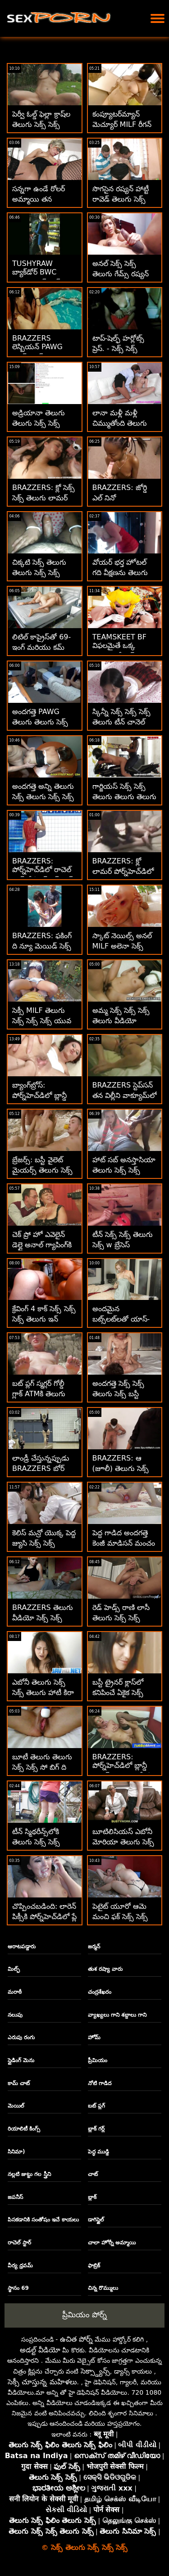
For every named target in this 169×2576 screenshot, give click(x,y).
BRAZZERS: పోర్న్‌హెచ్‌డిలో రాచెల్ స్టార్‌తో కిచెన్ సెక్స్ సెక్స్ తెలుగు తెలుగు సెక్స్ (43, 876)
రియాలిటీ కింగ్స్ (24, 2129)
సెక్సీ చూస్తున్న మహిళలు (42, 2382)
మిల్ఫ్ (14, 1969)
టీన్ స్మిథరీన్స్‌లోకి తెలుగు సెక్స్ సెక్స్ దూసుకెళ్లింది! (36, 1842)
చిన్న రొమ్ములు (103, 2288)
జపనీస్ (15, 2197)
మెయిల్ (16, 2106)
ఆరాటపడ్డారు (22, 1946)
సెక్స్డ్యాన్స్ (95, 2371)
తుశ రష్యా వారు (105, 1969)
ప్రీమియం (97, 2060)
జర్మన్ (94, 1946)
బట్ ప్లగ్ (96, 2106)
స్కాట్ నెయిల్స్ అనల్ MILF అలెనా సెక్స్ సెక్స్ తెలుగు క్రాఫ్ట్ (122, 946)
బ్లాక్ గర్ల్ (96, 2129)
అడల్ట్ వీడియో (40, 2350)
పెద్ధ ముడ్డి (98, 2152)
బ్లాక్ (92, 2197)
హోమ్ (94, 2037)
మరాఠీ (15, 1992)
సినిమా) (16, 2152)
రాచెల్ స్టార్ (19, 2242)
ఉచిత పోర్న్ (76, 2339)
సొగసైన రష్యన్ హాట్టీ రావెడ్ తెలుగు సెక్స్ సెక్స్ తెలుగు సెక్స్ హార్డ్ (123, 199)
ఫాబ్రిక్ (94, 2265)
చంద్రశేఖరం (99, 1992)
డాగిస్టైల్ (96, 2219)
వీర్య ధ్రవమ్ (20, 2265)
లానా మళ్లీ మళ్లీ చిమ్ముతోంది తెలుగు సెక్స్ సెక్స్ (119, 423)
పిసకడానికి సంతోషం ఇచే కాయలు (43, 2219)
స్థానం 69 (18, 2288)
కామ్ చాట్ (19, 2083)
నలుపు (15, 2015)
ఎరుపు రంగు (21, 2037)
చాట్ (93, 2174)
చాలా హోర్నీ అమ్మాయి (112, 2242)
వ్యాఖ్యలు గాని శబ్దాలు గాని (117, 2015)
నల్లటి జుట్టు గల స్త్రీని (29, 2174)
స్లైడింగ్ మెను (21, 2060)
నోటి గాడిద (99, 2083)
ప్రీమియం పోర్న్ (84, 2314)
